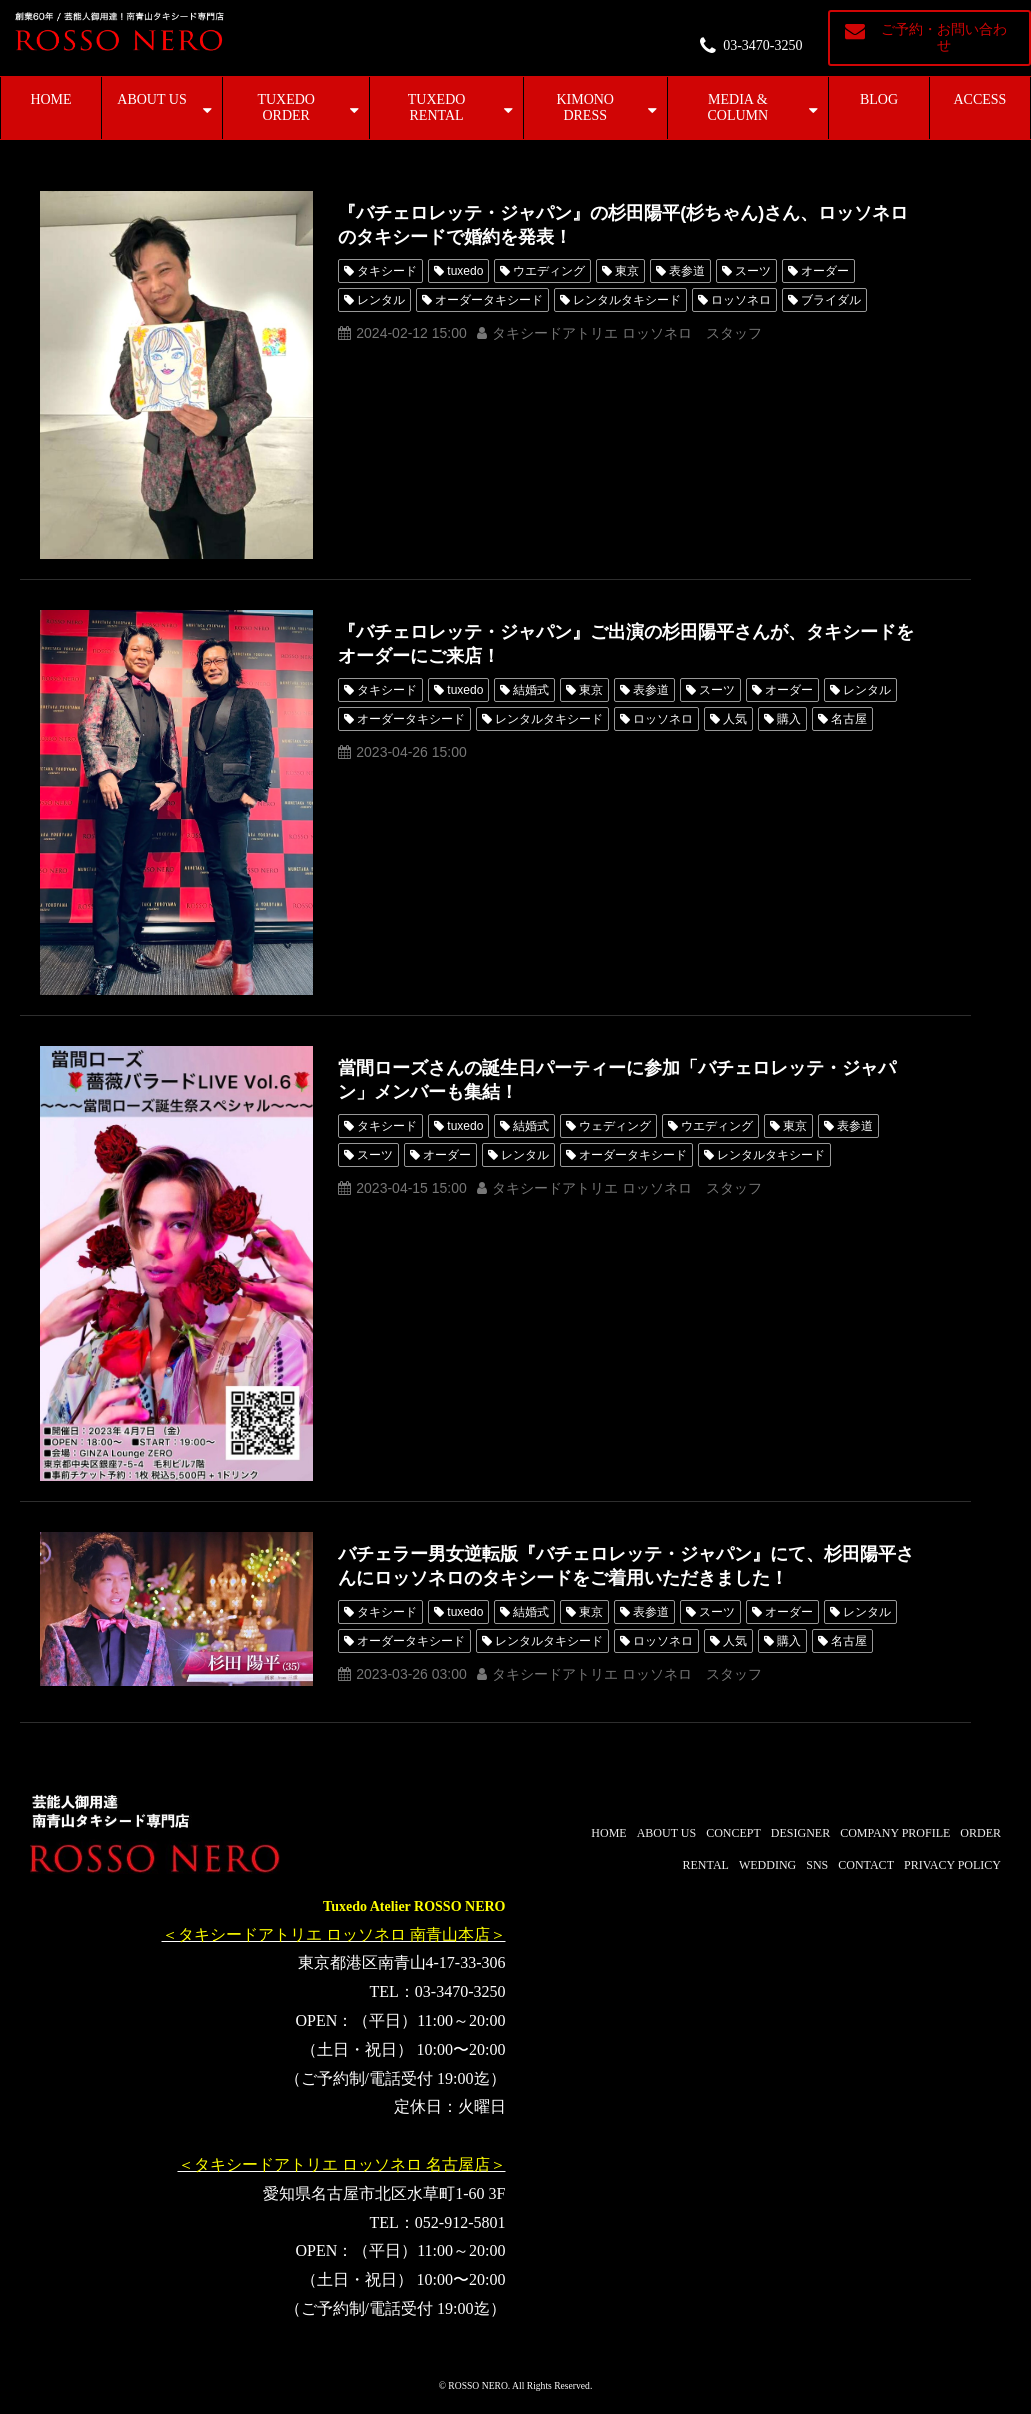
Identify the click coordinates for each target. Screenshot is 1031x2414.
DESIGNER (800, 1833)
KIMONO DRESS (585, 107)
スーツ (753, 271)
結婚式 (531, 690)
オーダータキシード (489, 300)
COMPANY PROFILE (895, 1833)
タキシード (387, 271)
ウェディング (615, 1126)
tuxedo (465, 271)
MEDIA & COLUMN (737, 107)
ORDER (980, 1833)
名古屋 (849, 719)
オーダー (825, 271)
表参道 (687, 271)
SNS (817, 1865)
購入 (789, 719)
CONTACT (866, 1865)
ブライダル (831, 300)
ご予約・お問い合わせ (944, 37)
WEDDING (767, 1865)
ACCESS (980, 99)
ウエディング (549, 271)
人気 (735, 719)
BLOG (879, 99)
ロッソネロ (741, 300)
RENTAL (706, 1865)
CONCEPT (733, 1833)
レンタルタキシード (627, 300)
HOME (50, 99)
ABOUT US (151, 99)
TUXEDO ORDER (286, 107)
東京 (627, 271)
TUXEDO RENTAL (437, 107)
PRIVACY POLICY (952, 1865)
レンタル (381, 300)
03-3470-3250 (762, 45)
